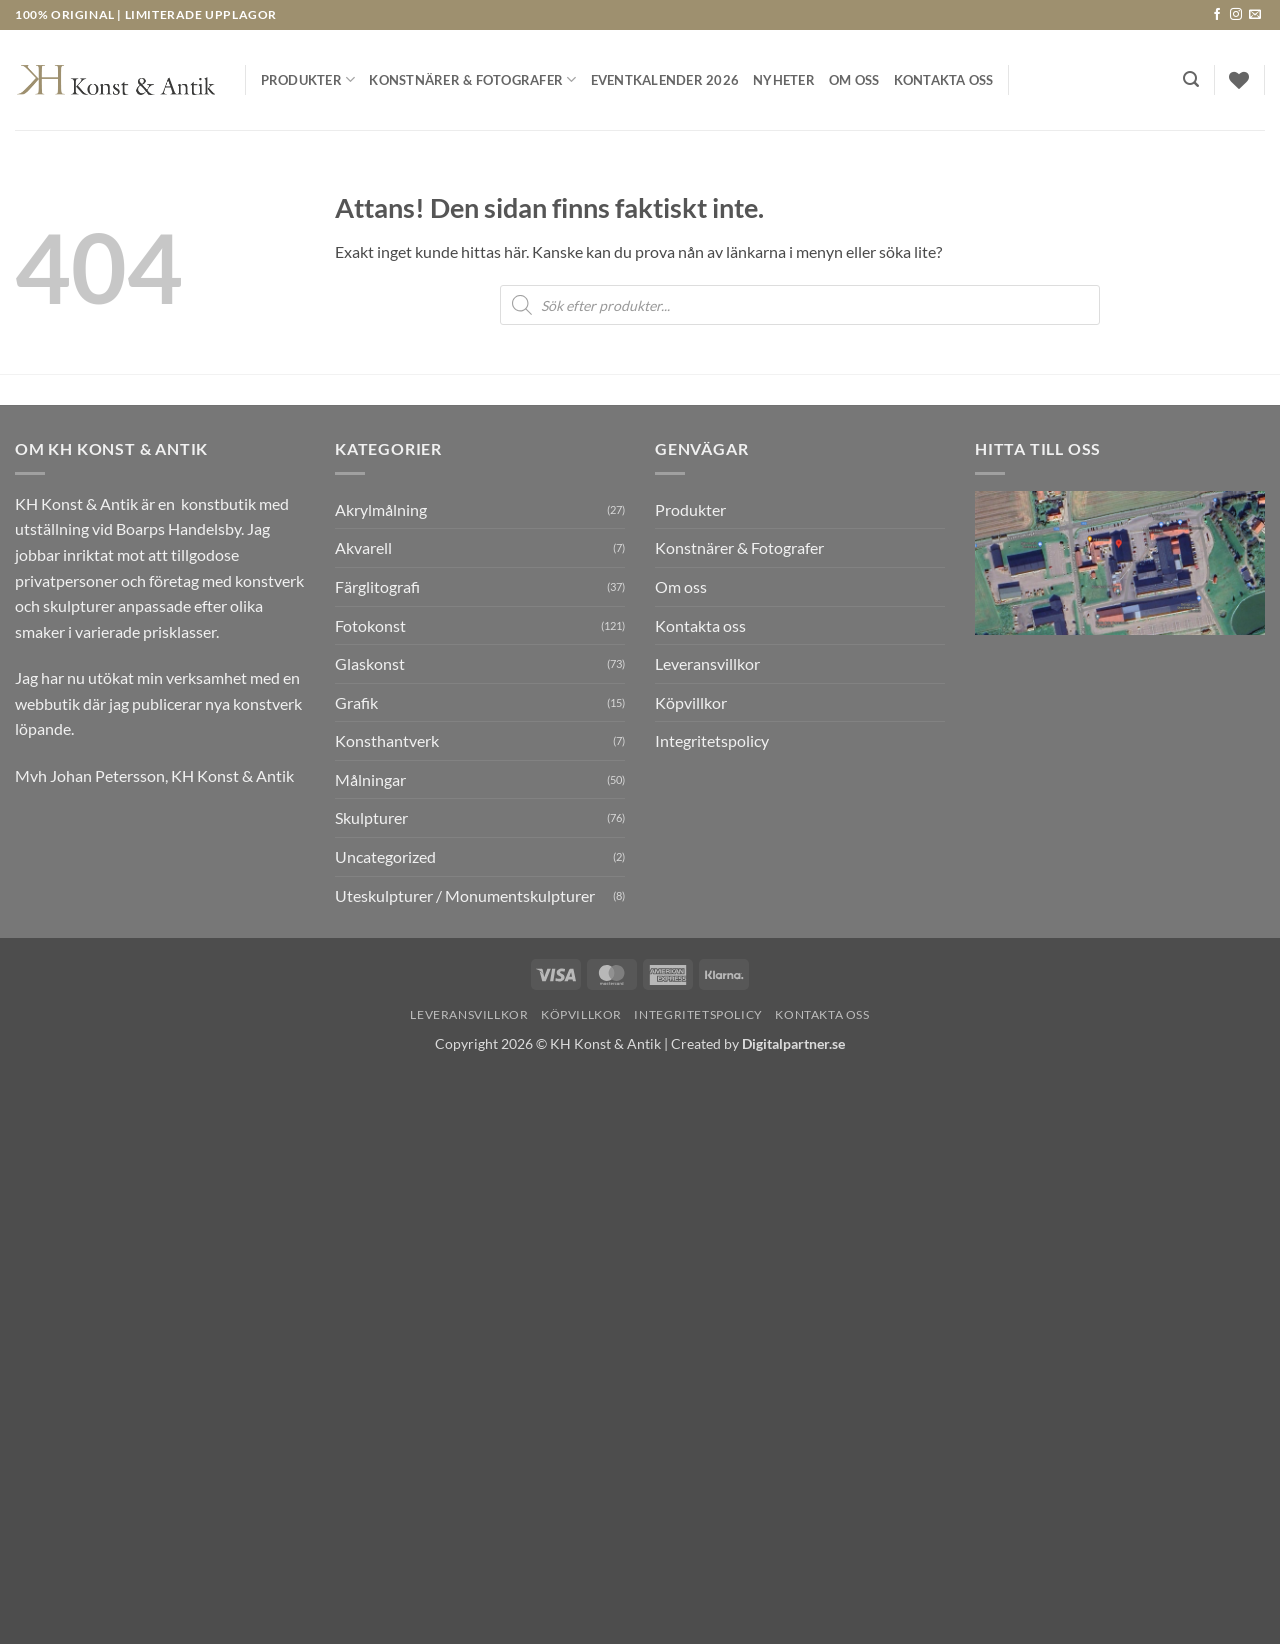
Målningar (370, 779)
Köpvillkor (691, 702)
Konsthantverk (387, 740)
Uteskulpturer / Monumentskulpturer (465, 895)
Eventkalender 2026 (665, 80)
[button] (1191, 79)
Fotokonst (370, 625)
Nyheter (784, 80)
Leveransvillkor (707, 663)
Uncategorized (385, 856)
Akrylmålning (381, 509)
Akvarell (363, 547)
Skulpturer (371, 817)
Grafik (356, 702)
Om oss (854, 80)
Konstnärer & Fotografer (472, 79)
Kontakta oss (944, 80)
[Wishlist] (1239, 80)
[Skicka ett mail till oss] (1255, 15)
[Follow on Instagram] (1236, 15)
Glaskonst (370, 663)
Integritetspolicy (712, 740)
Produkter (308, 79)
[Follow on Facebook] (1217, 15)
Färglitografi (377, 586)
